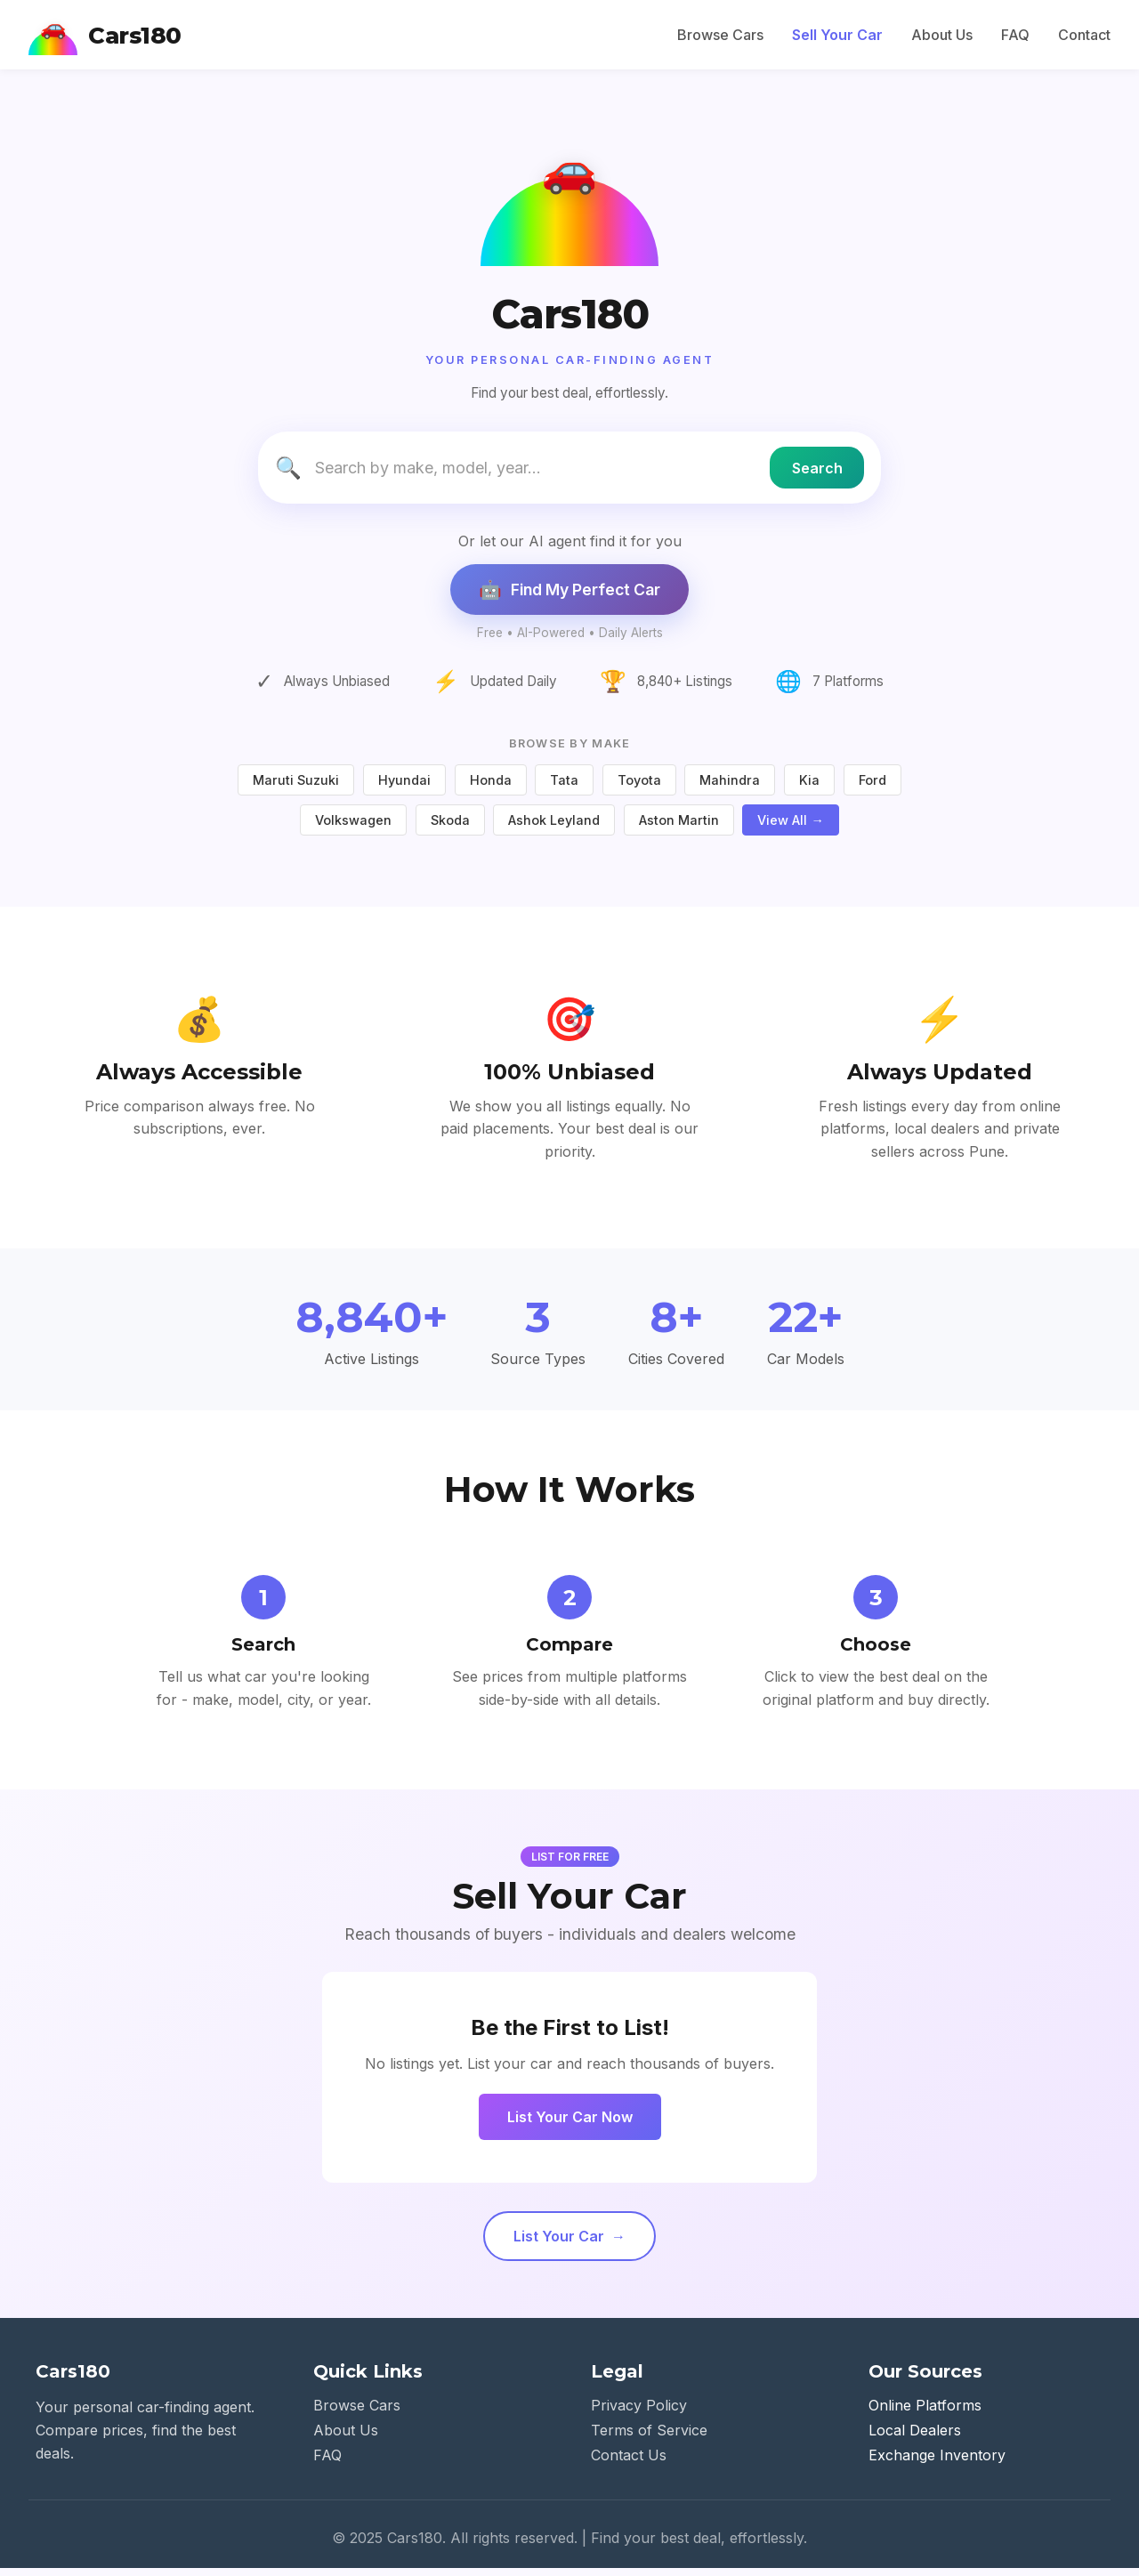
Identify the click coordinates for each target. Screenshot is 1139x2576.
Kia (809, 787)
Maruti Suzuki (296, 787)
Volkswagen (353, 827)
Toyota (639, 787)
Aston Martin (679, 827)
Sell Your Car (837, 35)
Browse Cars (720, 35)
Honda (491, 787)
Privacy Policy (639, 2413)
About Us (942, 35)
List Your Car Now (570, 2125)
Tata (564, 787)
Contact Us (628, 2463)
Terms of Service (649, 2438)
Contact (1084, 35)
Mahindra (729, 787)
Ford (872, 787)
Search (809, 478)
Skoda (450, 827)
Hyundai (404, 787)
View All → (790, 827)
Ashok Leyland (554, 827)
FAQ (1015, 35)
